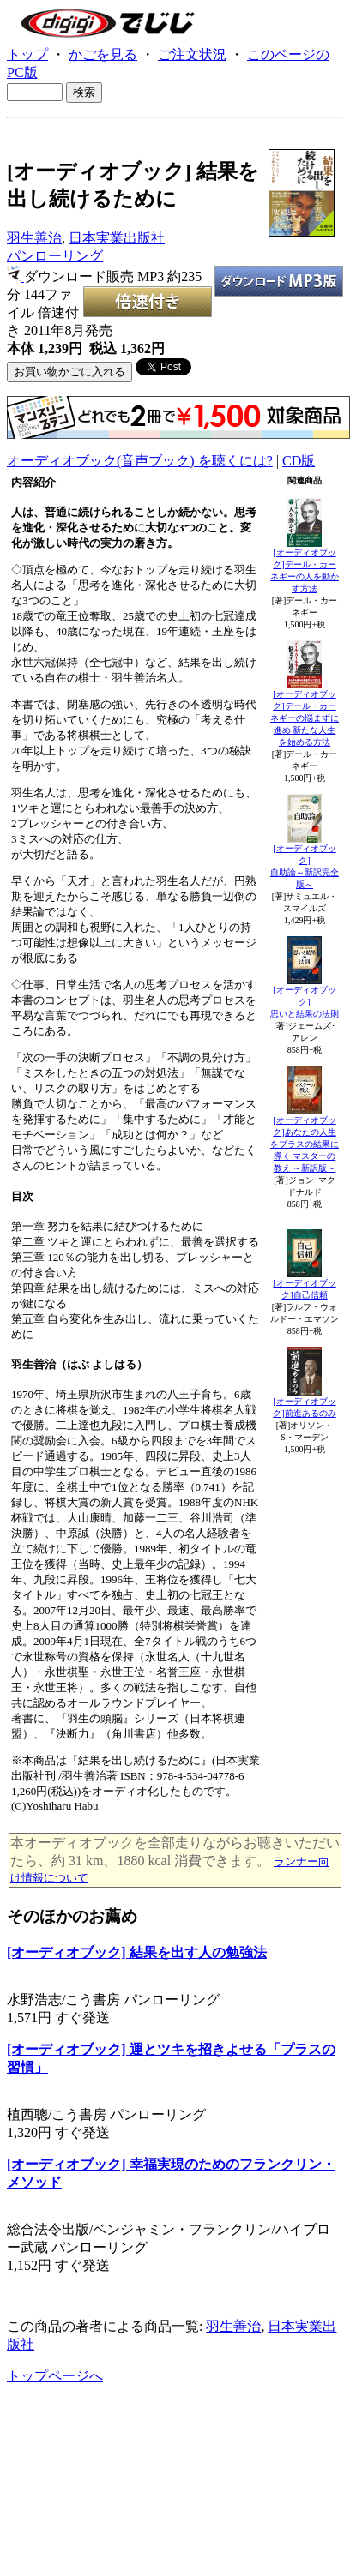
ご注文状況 (192, 54)
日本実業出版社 (117, 238)
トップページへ (55, 2376)
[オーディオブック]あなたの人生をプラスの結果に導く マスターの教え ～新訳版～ (304, 1144)
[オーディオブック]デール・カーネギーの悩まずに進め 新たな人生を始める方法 (304, 718)
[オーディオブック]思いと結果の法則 (304, 1001)
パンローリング (55, 256)
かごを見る (103, 54)
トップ (27, 54)
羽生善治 (34, 238)
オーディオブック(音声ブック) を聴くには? (140, 460)
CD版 (298, 460)
